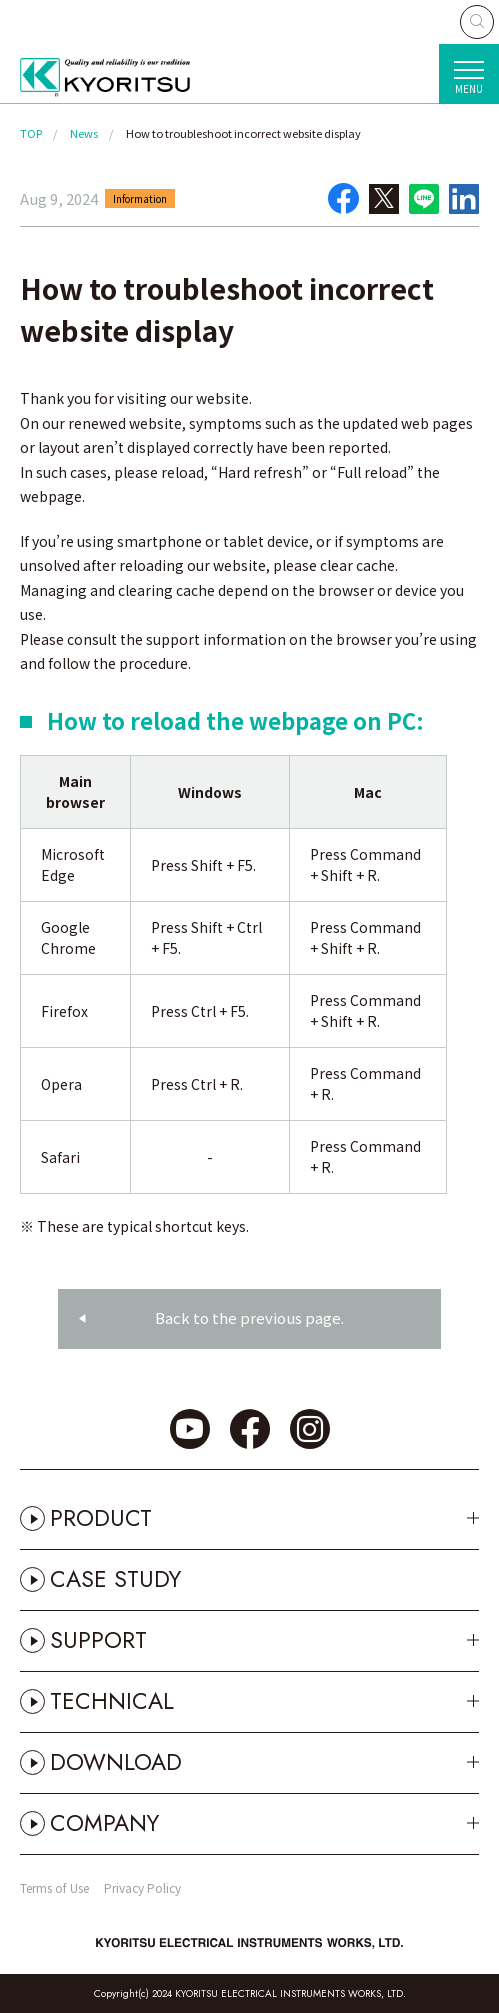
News (84, 133)
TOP (31, 133)
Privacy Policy (142, 1887)
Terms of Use (54, 1887)
